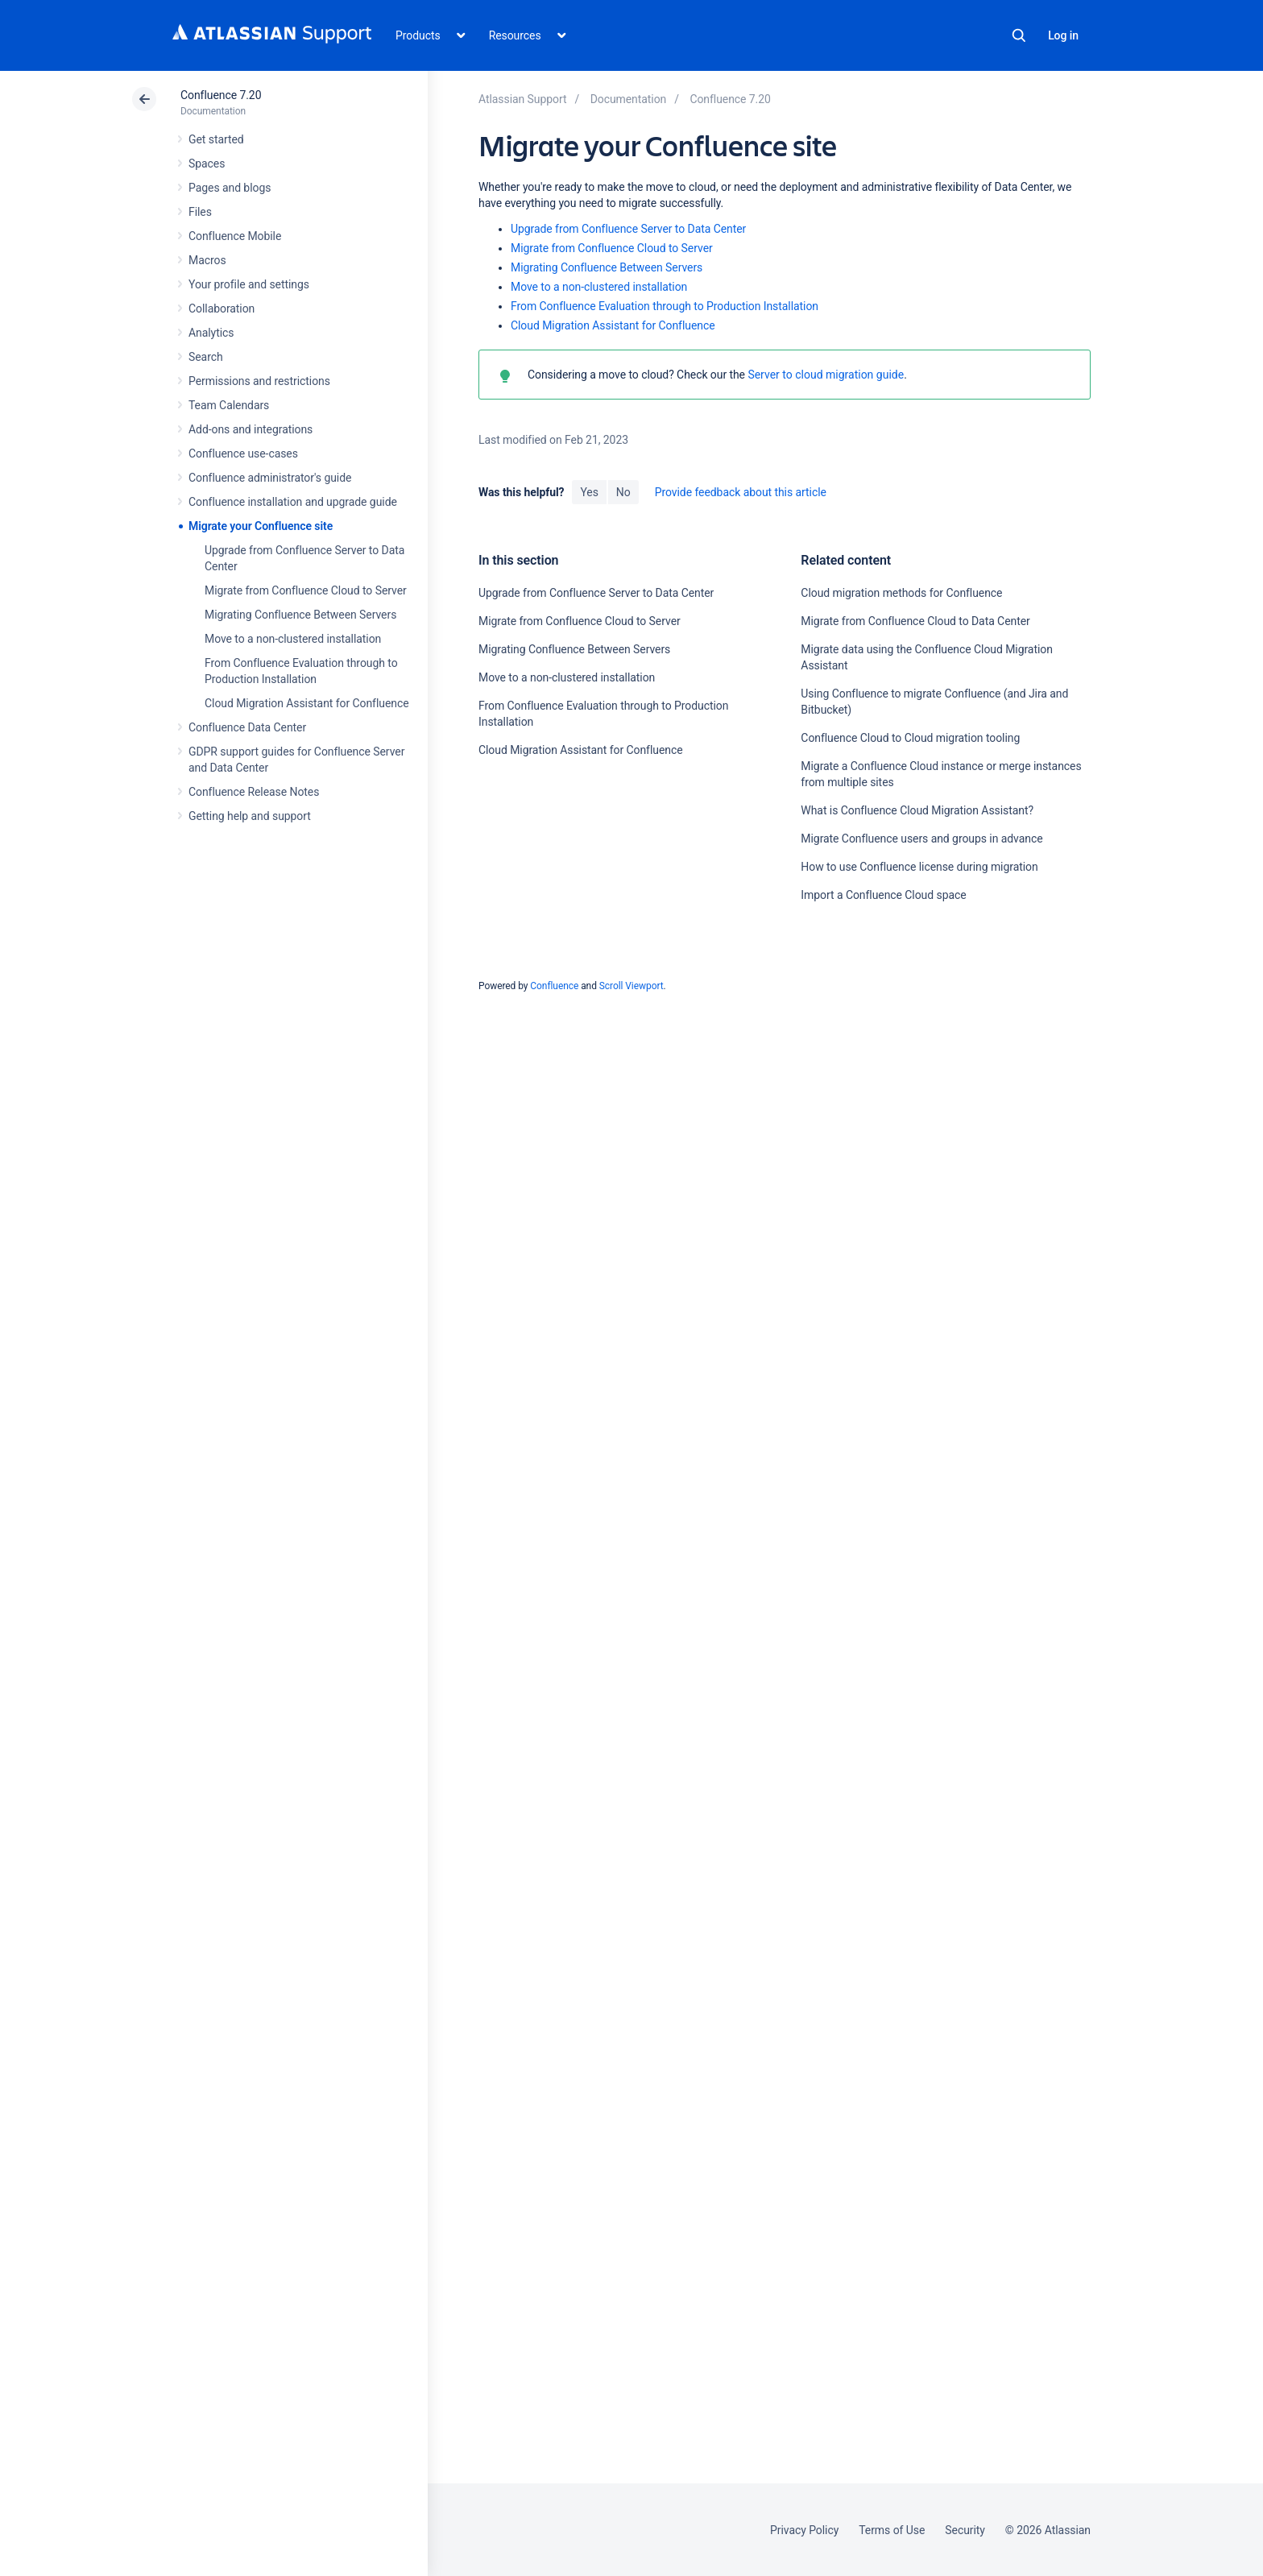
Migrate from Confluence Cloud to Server (306, 590)
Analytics (211, 332)
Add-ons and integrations (250, 429)
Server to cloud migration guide (825, 374)
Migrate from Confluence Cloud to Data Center (915, 621)
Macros (207, 260)
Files (200, 211)
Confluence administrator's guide (269, 477)
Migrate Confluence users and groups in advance (921, 838)
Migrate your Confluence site (260, 526)
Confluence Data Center (247, 727)
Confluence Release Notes (253, 791)
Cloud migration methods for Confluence (901, 592)
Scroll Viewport (631, 986)
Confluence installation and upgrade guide (292, 501)
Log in (1063, 35)
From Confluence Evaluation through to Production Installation (664, 306)
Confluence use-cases (243, 453)
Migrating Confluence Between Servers (300, 614)
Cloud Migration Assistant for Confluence (307, 703)
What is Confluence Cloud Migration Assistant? (917, 810)
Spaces (206, 163)
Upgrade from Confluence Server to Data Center (628, 228)
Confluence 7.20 (220, 95)
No (623, 492)
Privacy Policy (804, 2530)
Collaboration (221, 308)
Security (965, 2530)
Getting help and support (249, 816)
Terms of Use (892, 2530)
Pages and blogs (229, 187)
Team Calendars (228, 405)
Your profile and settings (248, 284)
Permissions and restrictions (259, 381)
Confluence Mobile (234, 236)
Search (1019, 35)
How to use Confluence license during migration (919, 866)
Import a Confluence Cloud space (883, 894)
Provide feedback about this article (740, 492)
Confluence (554, 986)
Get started (216, 139)
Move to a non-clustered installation (293, 638)
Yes (589, 492)
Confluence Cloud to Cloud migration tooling (910, 737)
